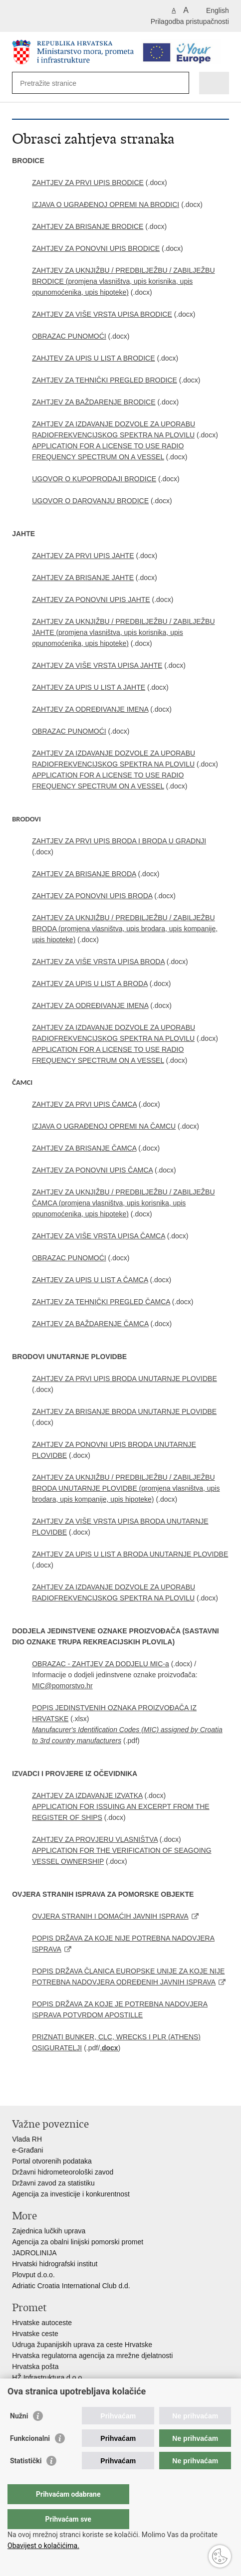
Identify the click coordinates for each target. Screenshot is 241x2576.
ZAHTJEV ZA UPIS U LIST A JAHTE (88, 687)
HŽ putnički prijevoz (42, 2388)
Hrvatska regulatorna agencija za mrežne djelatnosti (92, 2356)
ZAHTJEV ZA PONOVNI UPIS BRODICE (96, 248)
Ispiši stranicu (17, 2090)
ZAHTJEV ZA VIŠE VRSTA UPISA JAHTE (97, 665)
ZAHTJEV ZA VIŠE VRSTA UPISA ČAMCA (98, 1236)
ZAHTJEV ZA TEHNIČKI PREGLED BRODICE (104, 380)
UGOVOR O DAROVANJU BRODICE (90, 501)
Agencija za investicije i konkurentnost (71, 2194)
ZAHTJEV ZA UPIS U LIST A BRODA (90, 984)
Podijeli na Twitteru (60, 2090)
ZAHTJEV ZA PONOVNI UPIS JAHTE (91, 599)
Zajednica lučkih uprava (48, 2231)
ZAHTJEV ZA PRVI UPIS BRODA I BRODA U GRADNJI (119, 841)
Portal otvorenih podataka (52, 2161)
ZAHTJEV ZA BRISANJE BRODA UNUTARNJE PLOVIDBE (124, 1411)
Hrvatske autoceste (42, 2323)
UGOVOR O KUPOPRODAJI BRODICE (94, 479)
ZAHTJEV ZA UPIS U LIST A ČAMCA (90, 1280)
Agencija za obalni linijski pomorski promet (77, 2242)
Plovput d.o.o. (33, 2275)
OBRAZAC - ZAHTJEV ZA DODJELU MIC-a (100, 1664)
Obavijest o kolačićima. (43, 2546)
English (217, 10)
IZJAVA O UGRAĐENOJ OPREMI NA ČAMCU (104, 1126)
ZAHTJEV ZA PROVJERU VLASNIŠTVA (95, 1839)
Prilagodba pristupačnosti (190, 21)
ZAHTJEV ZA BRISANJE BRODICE (87, 226)
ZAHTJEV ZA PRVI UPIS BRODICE (88, 183)
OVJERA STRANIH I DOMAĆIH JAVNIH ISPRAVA (110, 1916)
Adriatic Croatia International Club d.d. (71, 2286)
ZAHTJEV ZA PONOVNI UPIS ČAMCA (92, 1170)
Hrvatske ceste (35, 2334)
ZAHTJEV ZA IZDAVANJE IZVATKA (87, 1795)
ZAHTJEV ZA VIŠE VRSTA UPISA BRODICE (102, 314)
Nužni (19, 2436)
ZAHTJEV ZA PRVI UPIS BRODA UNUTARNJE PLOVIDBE (124, 1379)
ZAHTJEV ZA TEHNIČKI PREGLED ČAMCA (101, 1302)
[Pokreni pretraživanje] (179, 83)
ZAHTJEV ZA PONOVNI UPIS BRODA (92, 896)
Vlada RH (27, 2139)
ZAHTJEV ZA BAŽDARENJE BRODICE (93, 402)
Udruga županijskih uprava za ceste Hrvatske (82, 2345)
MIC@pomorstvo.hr (62, 1686)
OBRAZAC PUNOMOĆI (69, 336)
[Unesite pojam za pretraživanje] (56, 83)
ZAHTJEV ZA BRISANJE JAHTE (83, 578)
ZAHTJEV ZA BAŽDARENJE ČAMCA (90, 1324)
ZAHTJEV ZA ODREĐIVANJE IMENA (90, 709)
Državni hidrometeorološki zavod (62, 2172)
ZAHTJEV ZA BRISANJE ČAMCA (84, 1148)
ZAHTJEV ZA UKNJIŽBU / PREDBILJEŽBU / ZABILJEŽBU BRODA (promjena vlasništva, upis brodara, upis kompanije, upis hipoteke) (125, 929)
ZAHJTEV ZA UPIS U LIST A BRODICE (93, 358)
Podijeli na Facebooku (38, 2090)
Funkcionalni (30, 2458)
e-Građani (27, 2150)
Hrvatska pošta (35, 2367)
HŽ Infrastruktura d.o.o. (48, 2377)
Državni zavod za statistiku (53, 2183)
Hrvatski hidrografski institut (54, 2264)
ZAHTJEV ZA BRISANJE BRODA (84, 874)
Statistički (25, 2481)
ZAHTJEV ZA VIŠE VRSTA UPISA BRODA (98, 962)
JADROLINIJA (34, 2253)
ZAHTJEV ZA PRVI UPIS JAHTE (83, 556)
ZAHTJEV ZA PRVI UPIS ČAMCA (84, 1104)
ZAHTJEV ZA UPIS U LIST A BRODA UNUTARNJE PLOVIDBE (130, 1554)
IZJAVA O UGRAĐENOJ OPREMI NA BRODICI (105, 204)
